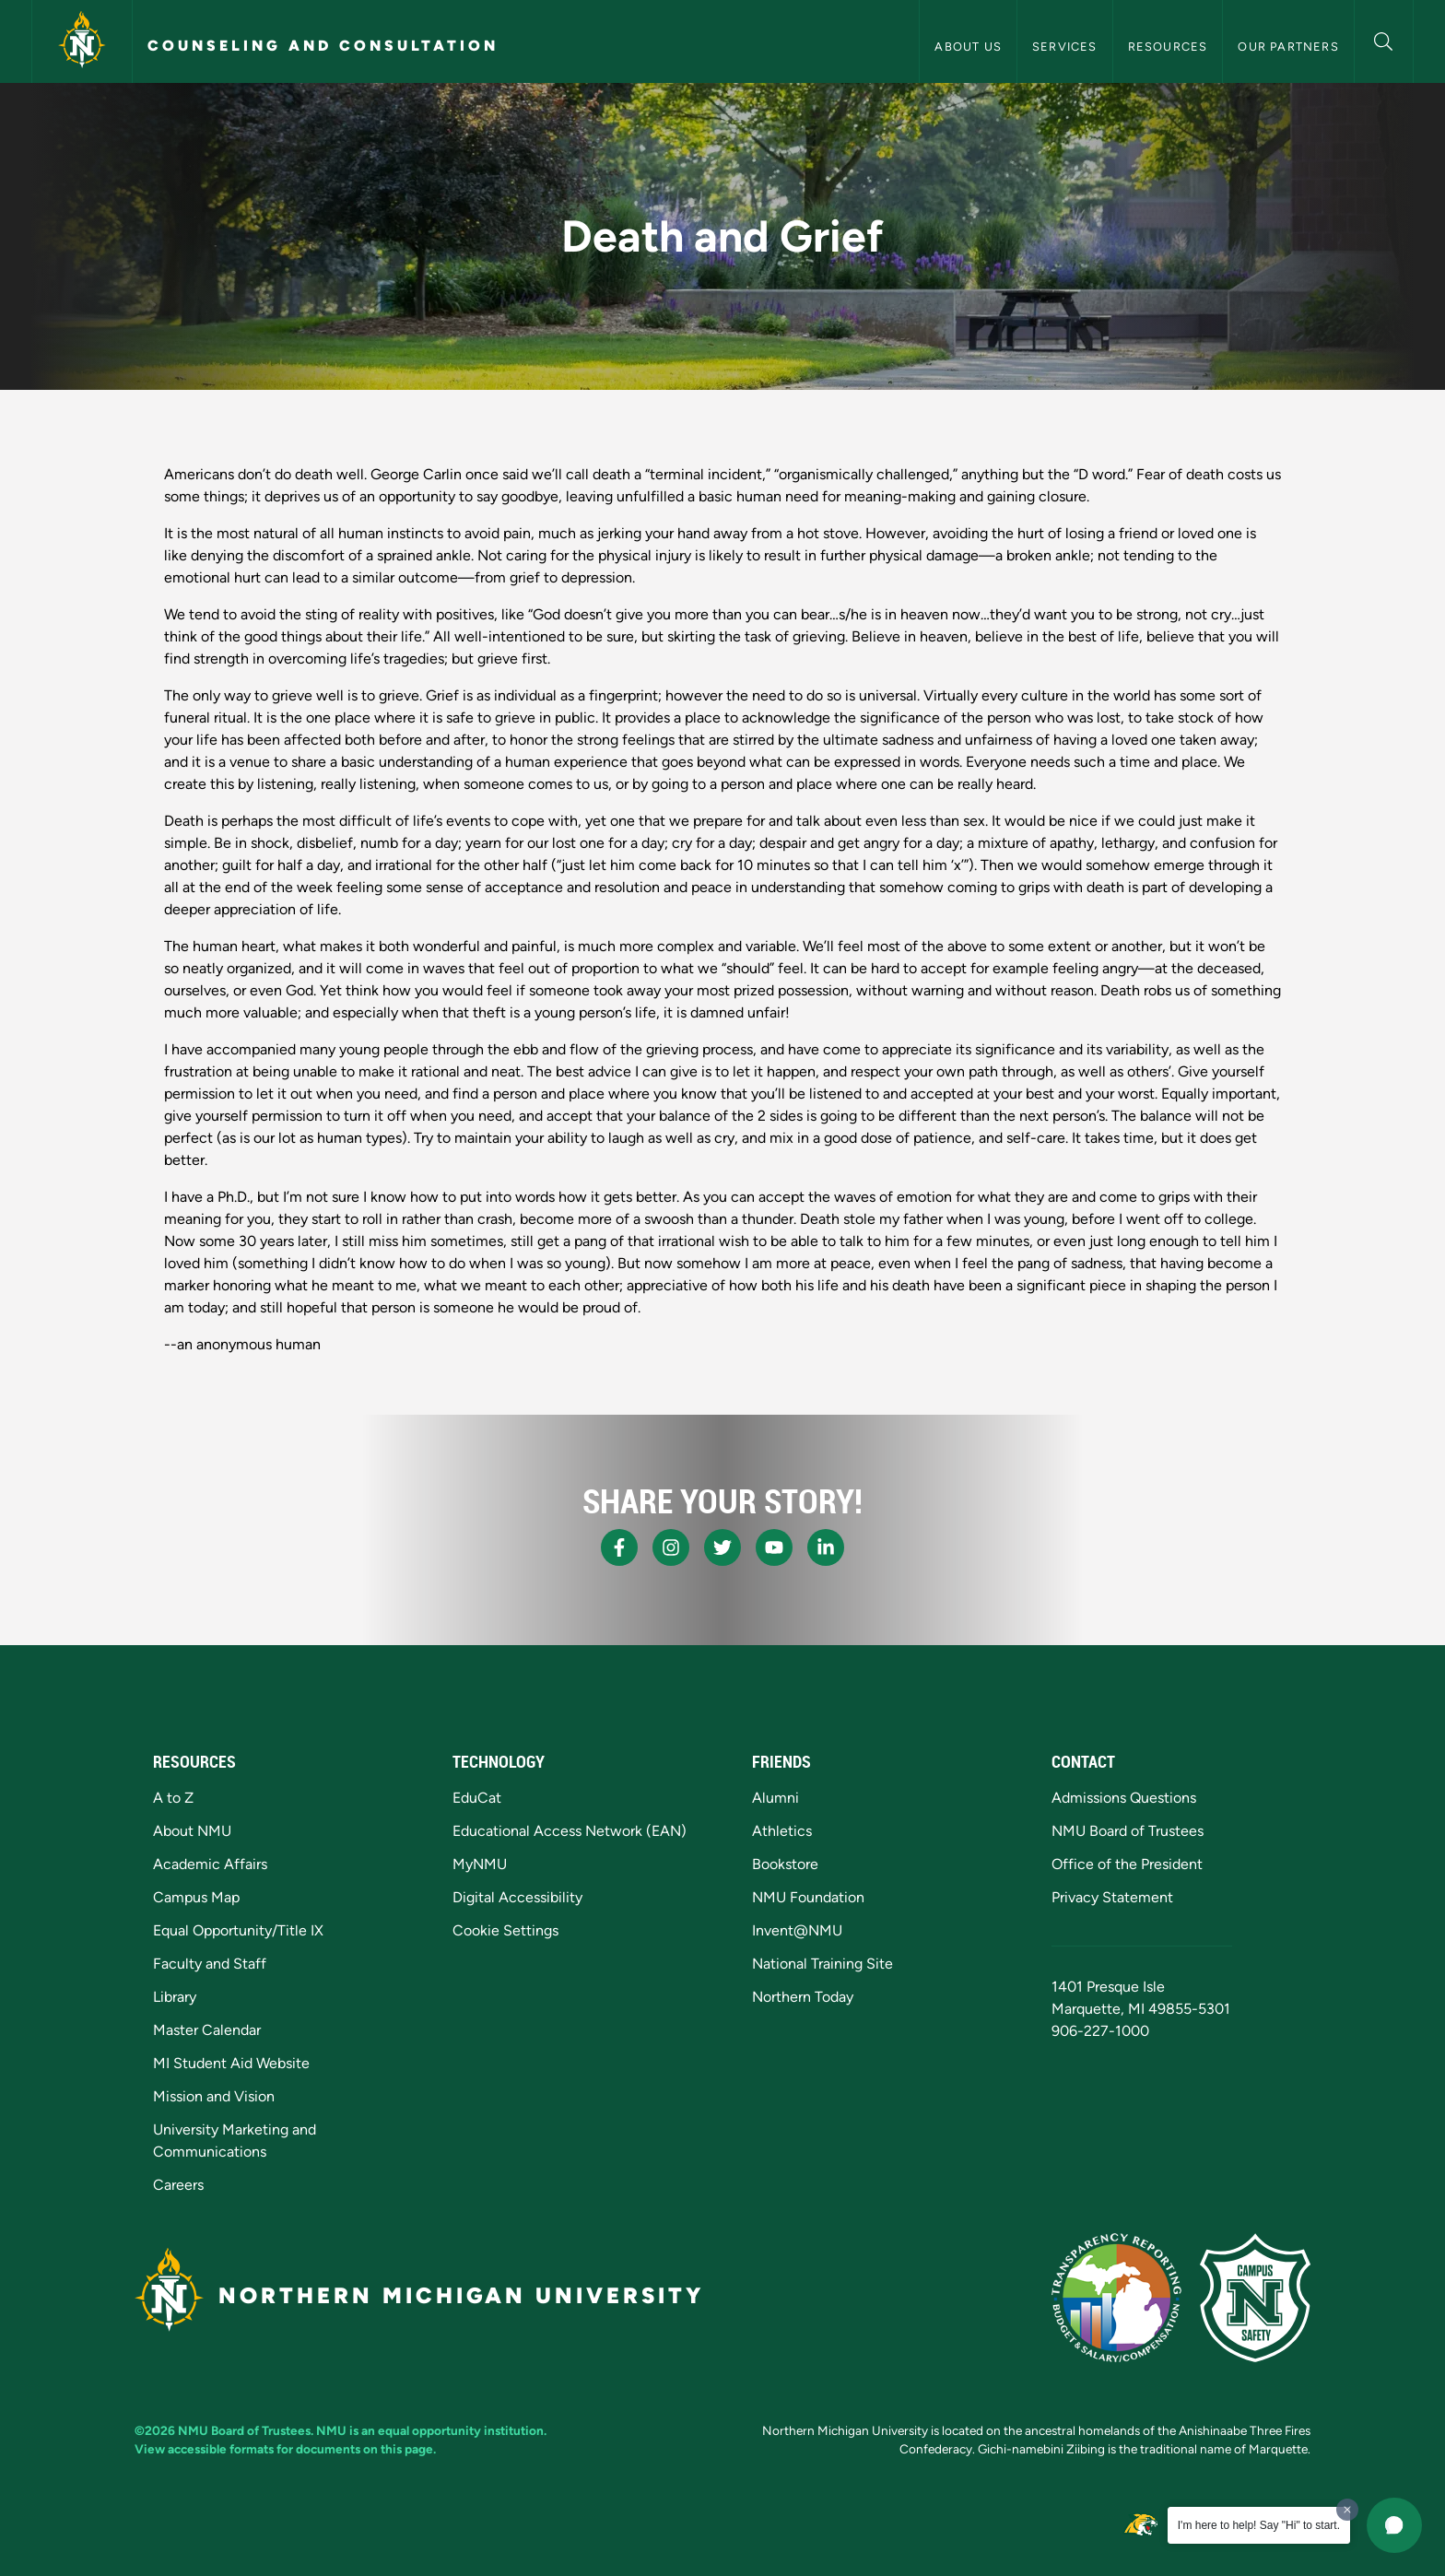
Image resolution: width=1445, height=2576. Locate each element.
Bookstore (785, 1864)
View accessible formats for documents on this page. (285, 2448)
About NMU (192, 1831)
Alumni (775, 1797)
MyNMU (479, 1864)
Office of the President (1127, 1864)
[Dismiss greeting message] (1347, 2510)
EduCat (476, 1797)
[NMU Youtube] (774, 1547)
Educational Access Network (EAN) (569, 1831)
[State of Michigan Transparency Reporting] (1116, 2297)
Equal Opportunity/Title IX (238, 1930)
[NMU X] (722, 1547)
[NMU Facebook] (619, 1547)
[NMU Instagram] (670, 1547)
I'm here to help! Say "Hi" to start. (1259, 2525)
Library (174, 1997)
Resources (1168, 46)
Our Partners (1288, 46)
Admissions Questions (1123, 1797)
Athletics (782, 1831)
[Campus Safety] (1255, 2297)
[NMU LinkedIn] (825, 1547)
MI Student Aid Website (231, 2063)
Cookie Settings (505, 1930)
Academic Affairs (210, 1864)
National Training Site (822, 1963)
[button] (1384, 39)
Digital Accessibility (517, 1897)
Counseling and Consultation (323, 45)
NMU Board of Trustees (1127, 1831)
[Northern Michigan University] (82, 41)
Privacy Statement (1112, 1897)
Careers (178, 2185)
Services (1065, 46)
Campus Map (196, 1897)
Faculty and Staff (209, 1963)
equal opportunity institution (461, 2430)
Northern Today (802, 1997)
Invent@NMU (797, 1930)
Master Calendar (207, 2030)
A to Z (173, 1797)
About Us (968, 46)
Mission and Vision (214, 2096)
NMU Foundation (808, 1897)
